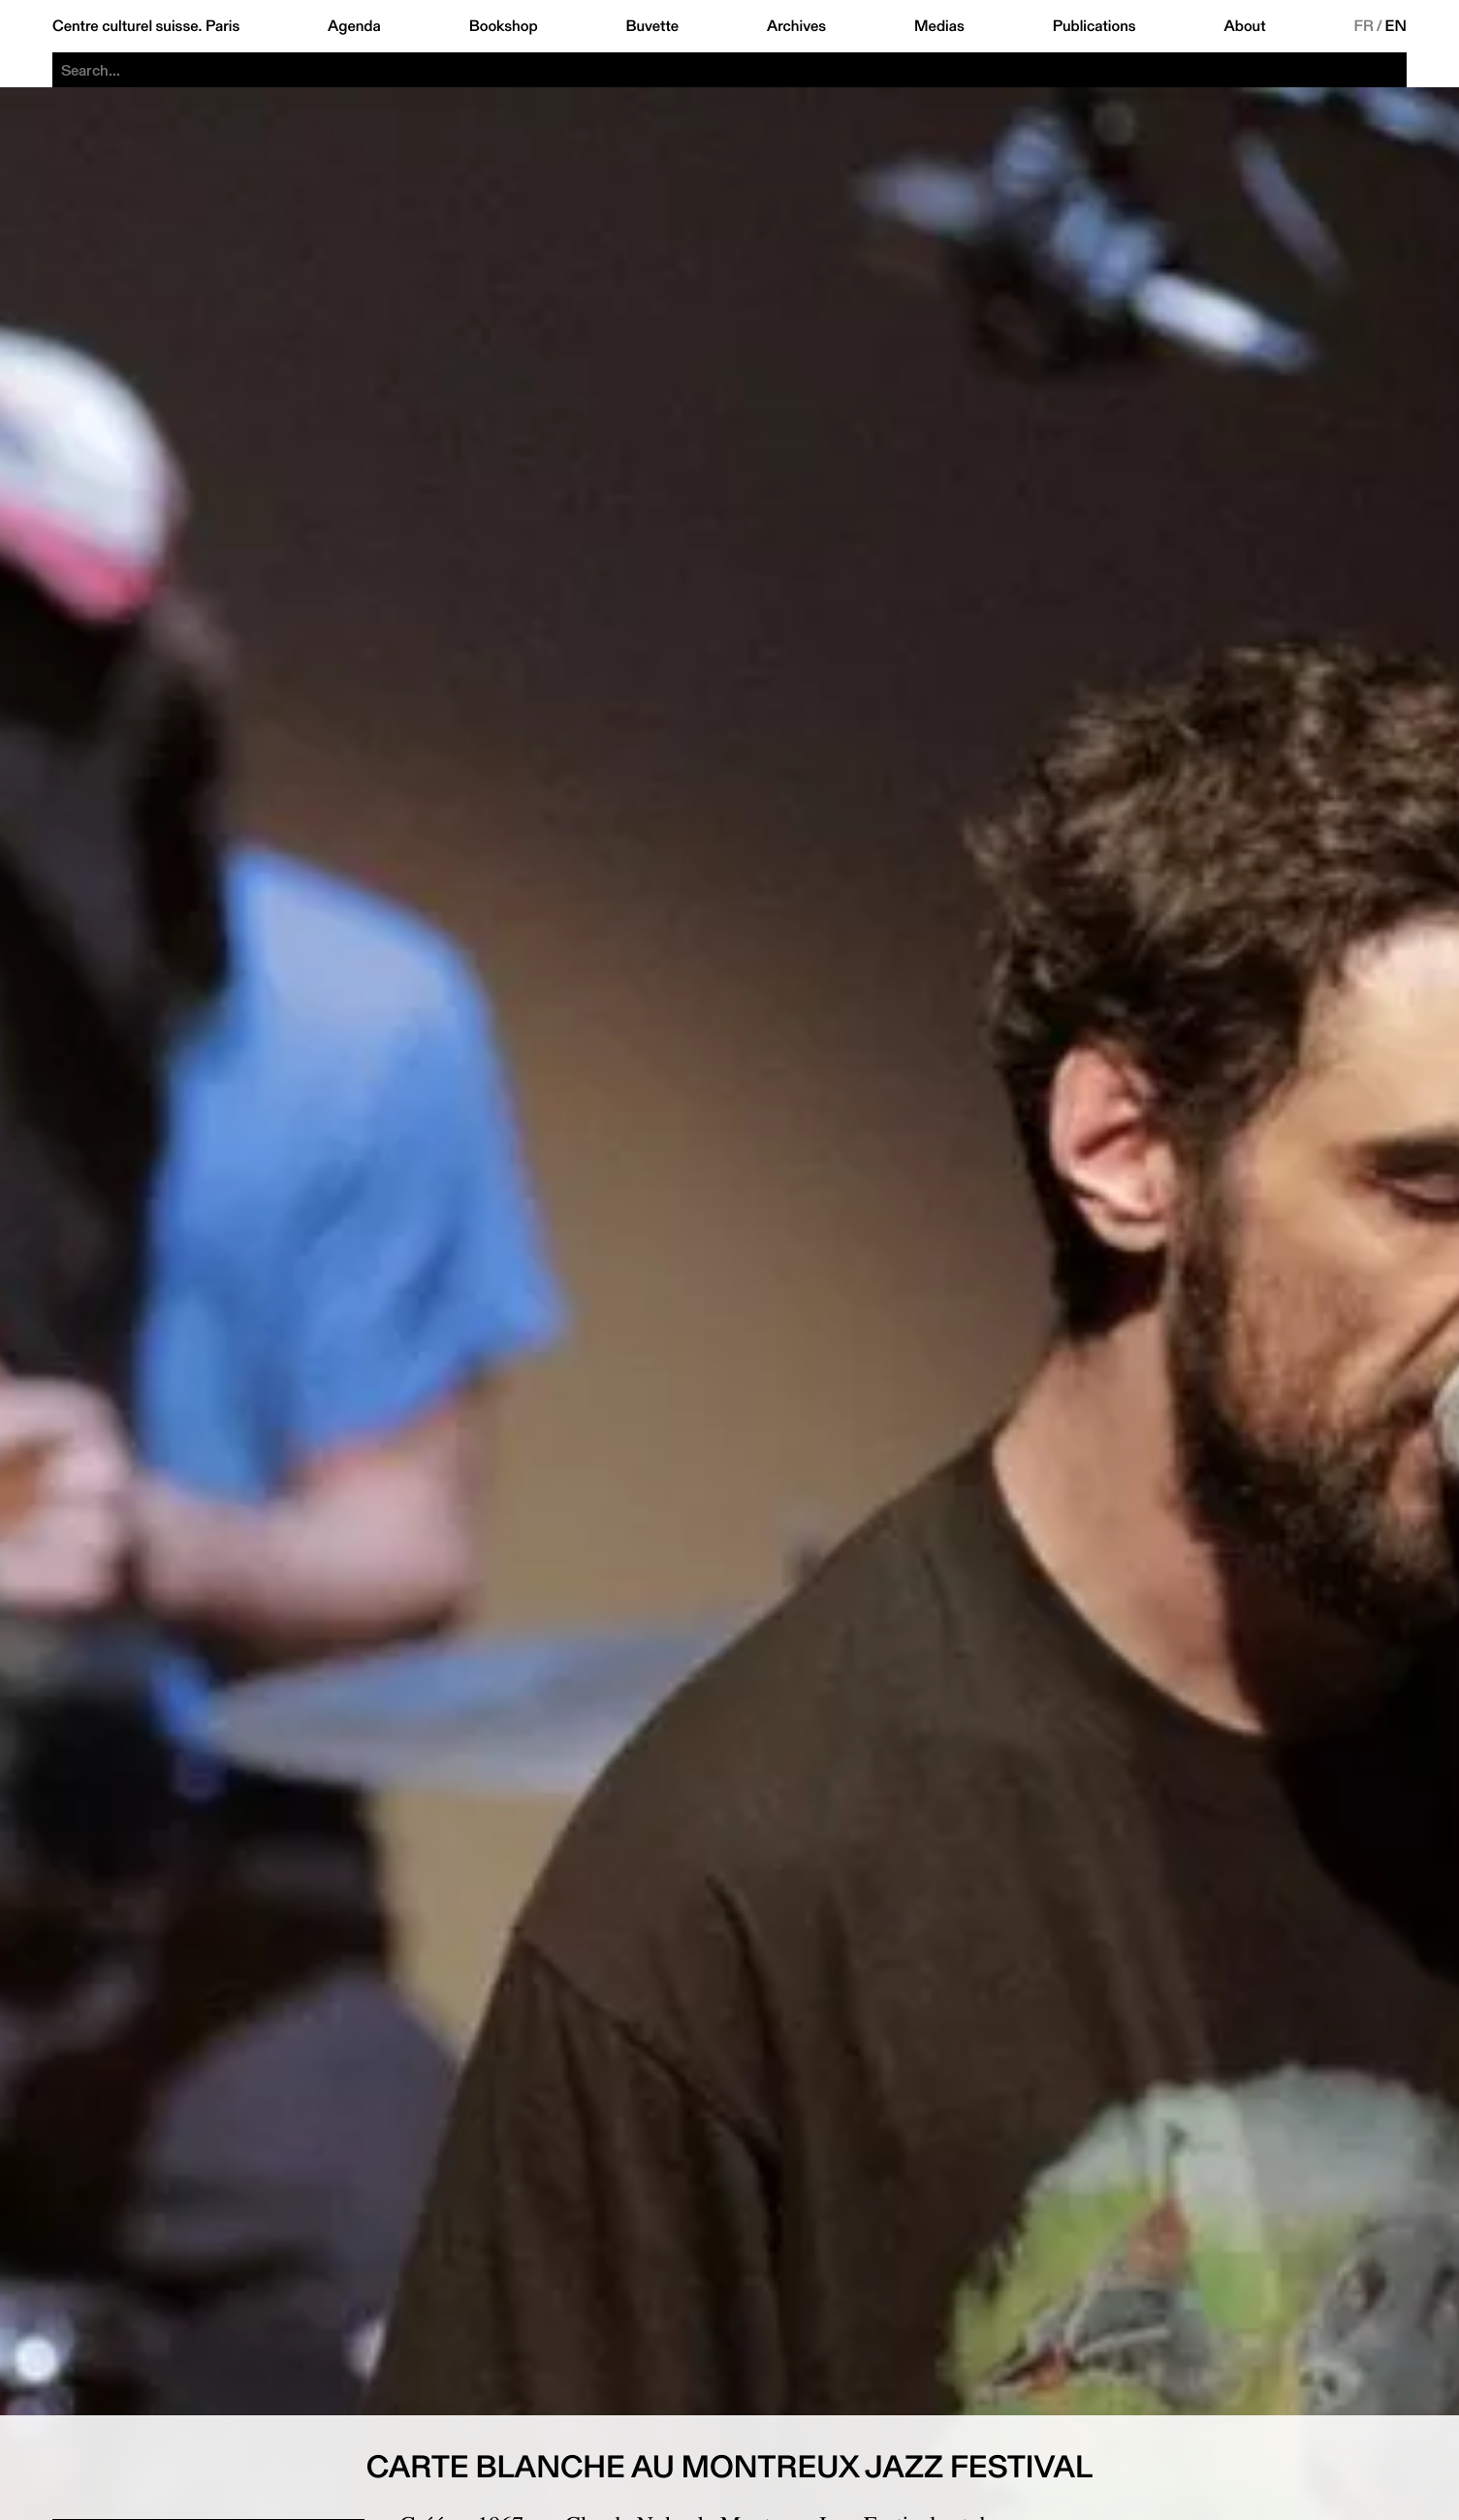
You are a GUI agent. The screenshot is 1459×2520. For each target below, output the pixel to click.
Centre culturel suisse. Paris (145, 26)
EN (1396, 26)
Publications (1094, 26)
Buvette (652, 26)
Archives (796, 26)
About (1245, 26)
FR (1363, 26)
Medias (939, 26)
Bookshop (503, 26)
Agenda (354, 26)
